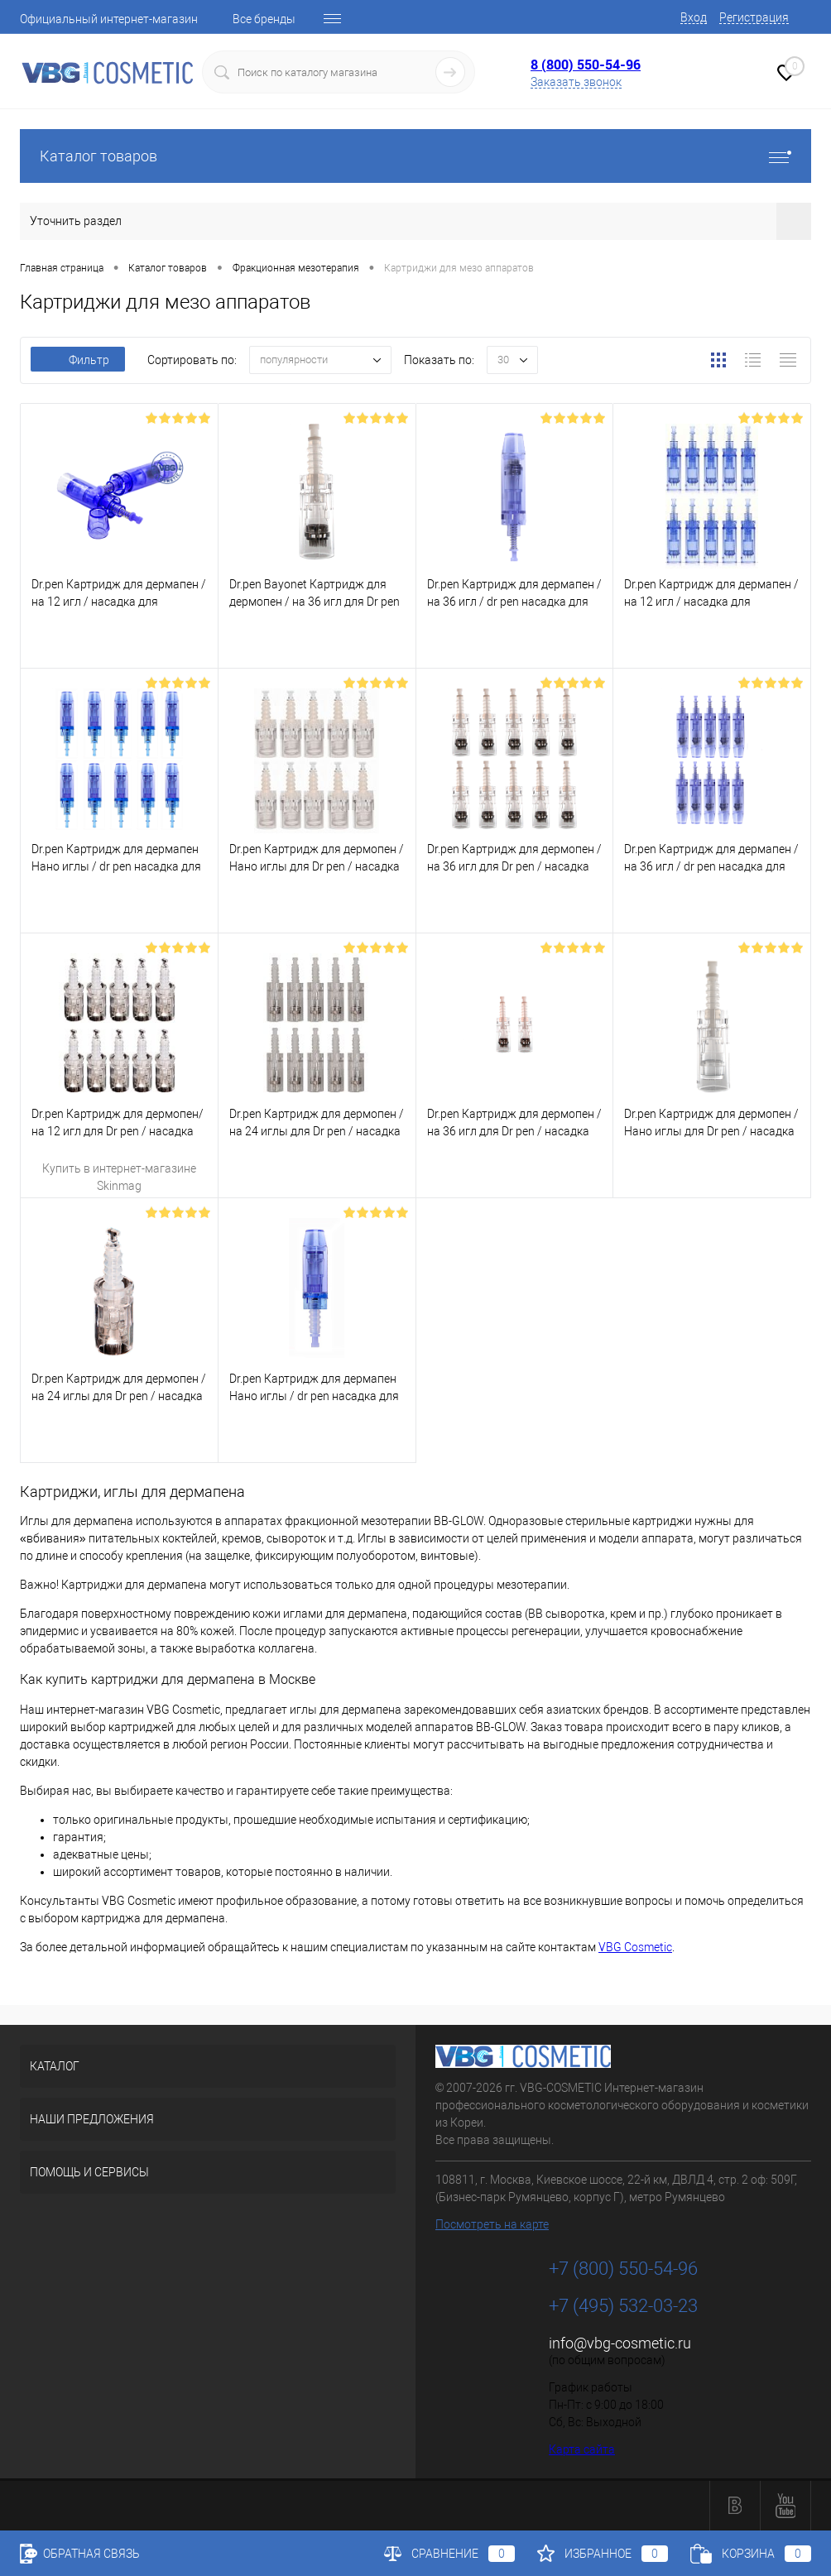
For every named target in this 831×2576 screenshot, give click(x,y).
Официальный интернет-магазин (109, 19)
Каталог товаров (415, 156)
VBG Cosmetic (635, 1947)
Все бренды (264, 19)
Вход (693, 17)
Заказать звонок (576, 82)
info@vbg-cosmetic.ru (620, 2343)
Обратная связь (80, 2553)
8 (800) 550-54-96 (586, 64)
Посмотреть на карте (492, 2224)
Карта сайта (582, 2449)
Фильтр (77, 360)
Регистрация (754, 17)
